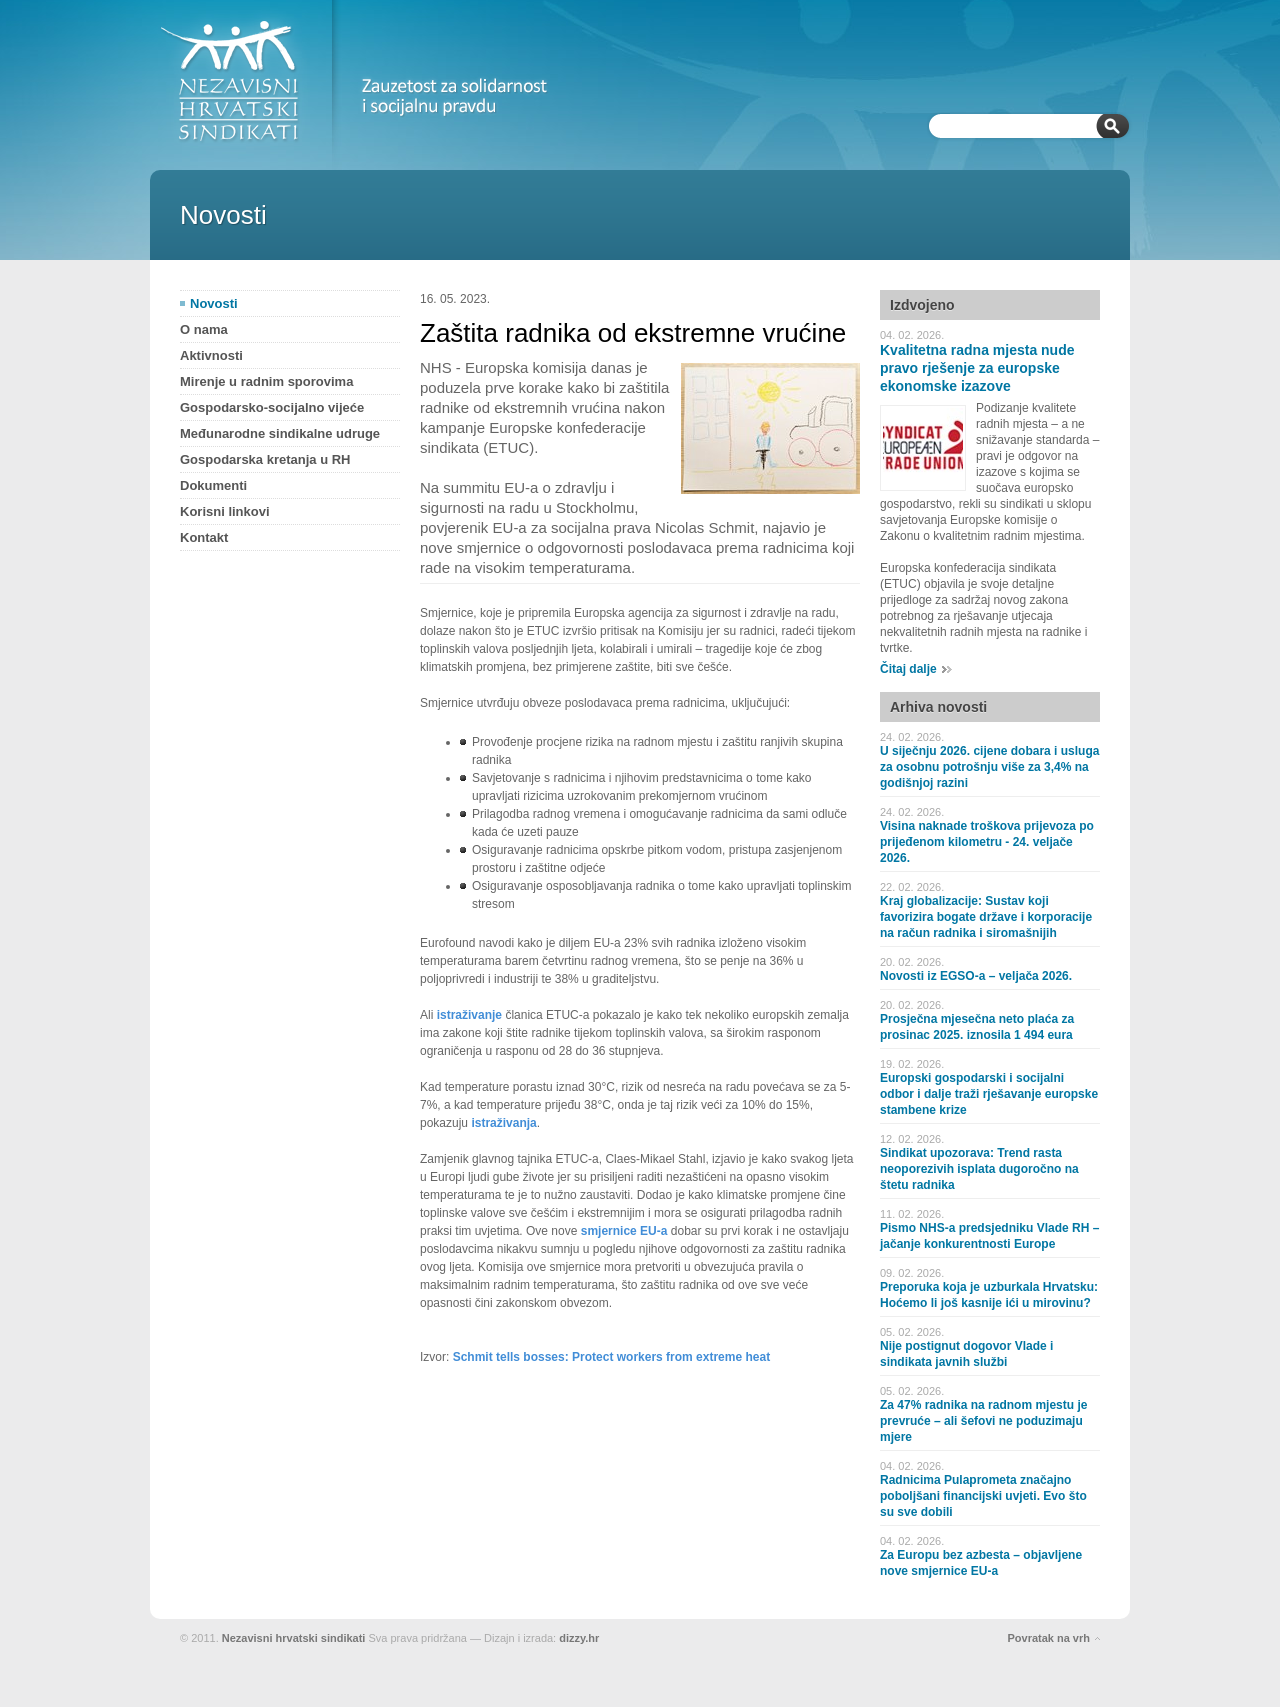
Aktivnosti (211, 355)
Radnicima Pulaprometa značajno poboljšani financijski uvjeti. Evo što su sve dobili (983, 1496)
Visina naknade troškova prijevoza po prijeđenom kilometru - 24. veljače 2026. (987, 842)
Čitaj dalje (908, 669)
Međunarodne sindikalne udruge (280, 433)
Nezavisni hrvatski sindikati (294, 1638)
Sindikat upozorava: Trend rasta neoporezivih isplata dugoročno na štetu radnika (979, 1169)
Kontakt (204, 537)
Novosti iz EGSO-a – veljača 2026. (976, 976)
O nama (204, 329)
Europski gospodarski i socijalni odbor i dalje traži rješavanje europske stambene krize (989, 1094)
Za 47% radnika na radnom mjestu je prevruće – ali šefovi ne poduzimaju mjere (983, 1421)
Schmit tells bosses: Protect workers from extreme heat (611, 1357)
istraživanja (503, 1123)
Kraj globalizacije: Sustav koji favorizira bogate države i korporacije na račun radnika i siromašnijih (986, 917)
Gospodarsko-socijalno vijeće (272, 407)
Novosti (214, 303)
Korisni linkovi (225, 511)
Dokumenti (213, 485)
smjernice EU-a (624, 1231)
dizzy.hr (579, 1638)
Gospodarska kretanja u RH (265, 459)
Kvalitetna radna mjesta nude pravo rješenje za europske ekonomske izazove (977, 368)
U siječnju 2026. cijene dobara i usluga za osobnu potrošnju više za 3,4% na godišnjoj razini (989, 767)
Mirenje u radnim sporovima (266, 381)
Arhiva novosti (938, 707)
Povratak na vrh (1048, 1638)
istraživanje (469, 1015)
